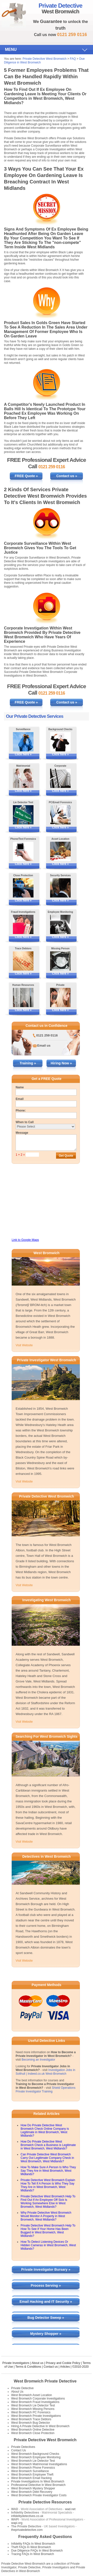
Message (22, 1132)
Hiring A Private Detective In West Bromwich (40, 2426)
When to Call (25, 1122)
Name (20, 1087)
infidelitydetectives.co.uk (27, 2516)
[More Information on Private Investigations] (60, 997)
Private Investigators (16, 2363)
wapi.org (16, 2523)
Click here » (23, 754)
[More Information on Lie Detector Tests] (23, 814)
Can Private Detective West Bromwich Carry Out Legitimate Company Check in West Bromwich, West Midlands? (47, 2158)
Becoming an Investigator (38, 2059)
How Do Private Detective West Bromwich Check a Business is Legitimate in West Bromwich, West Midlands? (48, 2145)
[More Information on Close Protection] (23, 888)
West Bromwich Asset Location (31, 2395)
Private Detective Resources (45, 2502)
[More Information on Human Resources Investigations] (23, 997)
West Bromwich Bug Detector (30, 2422)
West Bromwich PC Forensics (30, 2412)
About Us (17, 2391)
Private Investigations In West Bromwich (37, 2481)
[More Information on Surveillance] (23, 741)
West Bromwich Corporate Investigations (38, 2398)
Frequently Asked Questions (45, 2537)
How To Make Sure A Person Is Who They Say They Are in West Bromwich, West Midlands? (48, 2171)
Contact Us (18, 2450)
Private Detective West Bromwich (44, 58)
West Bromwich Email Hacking (31, 2478)
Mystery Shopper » (45, 2334)
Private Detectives (23, 2447)
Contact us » (66, 476)
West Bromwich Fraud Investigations (35, 2402)
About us (37, 2363)
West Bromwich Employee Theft (32, 2474)
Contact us (51, 2366)
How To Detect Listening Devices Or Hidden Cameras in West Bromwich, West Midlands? (48, 2245)
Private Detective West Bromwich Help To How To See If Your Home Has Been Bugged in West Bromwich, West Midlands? (48, 2231)
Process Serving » (46, 2285)
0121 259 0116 (47, 1035)
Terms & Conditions (28, 2366)
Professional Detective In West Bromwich (38, 2485)
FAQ (73, 58)
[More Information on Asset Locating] (60, 851)
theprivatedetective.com (27, 2530)
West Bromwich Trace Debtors (31, 2419)
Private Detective (22, 2388)
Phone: (21, 1110)
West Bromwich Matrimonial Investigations (39, 2464)
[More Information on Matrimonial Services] (23, 778)
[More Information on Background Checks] (60, 741)
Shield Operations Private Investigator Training (45, 2089)
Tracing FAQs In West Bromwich (32, 2554)
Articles (65, 2366)
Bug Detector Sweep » (46, 2318)
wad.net (70, 2509)
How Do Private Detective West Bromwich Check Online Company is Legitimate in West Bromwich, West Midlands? (45, 2130)
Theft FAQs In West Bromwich (31, 2547)
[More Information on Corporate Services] (60, 778)
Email (20, 1099)
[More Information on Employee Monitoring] (60, 924)
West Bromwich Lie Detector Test (33, 2405)
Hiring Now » (61, 1063)
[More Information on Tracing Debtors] (23, 961)
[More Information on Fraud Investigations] (23, 924)
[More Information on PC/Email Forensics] (60, 814)
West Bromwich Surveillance (30, 2471)
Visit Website (24, 1345)
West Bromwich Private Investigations (36, 2416)
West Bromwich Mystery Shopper (33, 2488)
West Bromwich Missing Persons (33, 2409)
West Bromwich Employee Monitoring (36, 2457)
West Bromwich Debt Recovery (31, 2492)
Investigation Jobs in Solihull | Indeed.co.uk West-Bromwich (45, 2071)
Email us (43, 1045)
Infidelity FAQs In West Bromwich (33, 2543)
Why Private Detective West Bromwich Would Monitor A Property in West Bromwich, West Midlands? (46, 2216)
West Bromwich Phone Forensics (33, 2467)
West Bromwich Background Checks (35, 2454)
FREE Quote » (26, 476)
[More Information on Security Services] (60, 888)
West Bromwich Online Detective (33, 2429)
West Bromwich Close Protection (33, 2433)
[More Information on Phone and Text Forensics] (23, 851)
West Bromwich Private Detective (45, 2381)
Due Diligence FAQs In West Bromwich (37, 2550)
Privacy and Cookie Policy (63, 2363)
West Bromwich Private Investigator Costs (38, 2495)
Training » (28, 1063)
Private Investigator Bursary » (45, 2269)
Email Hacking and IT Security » (46, 2301)
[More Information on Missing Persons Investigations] (60, 961)
